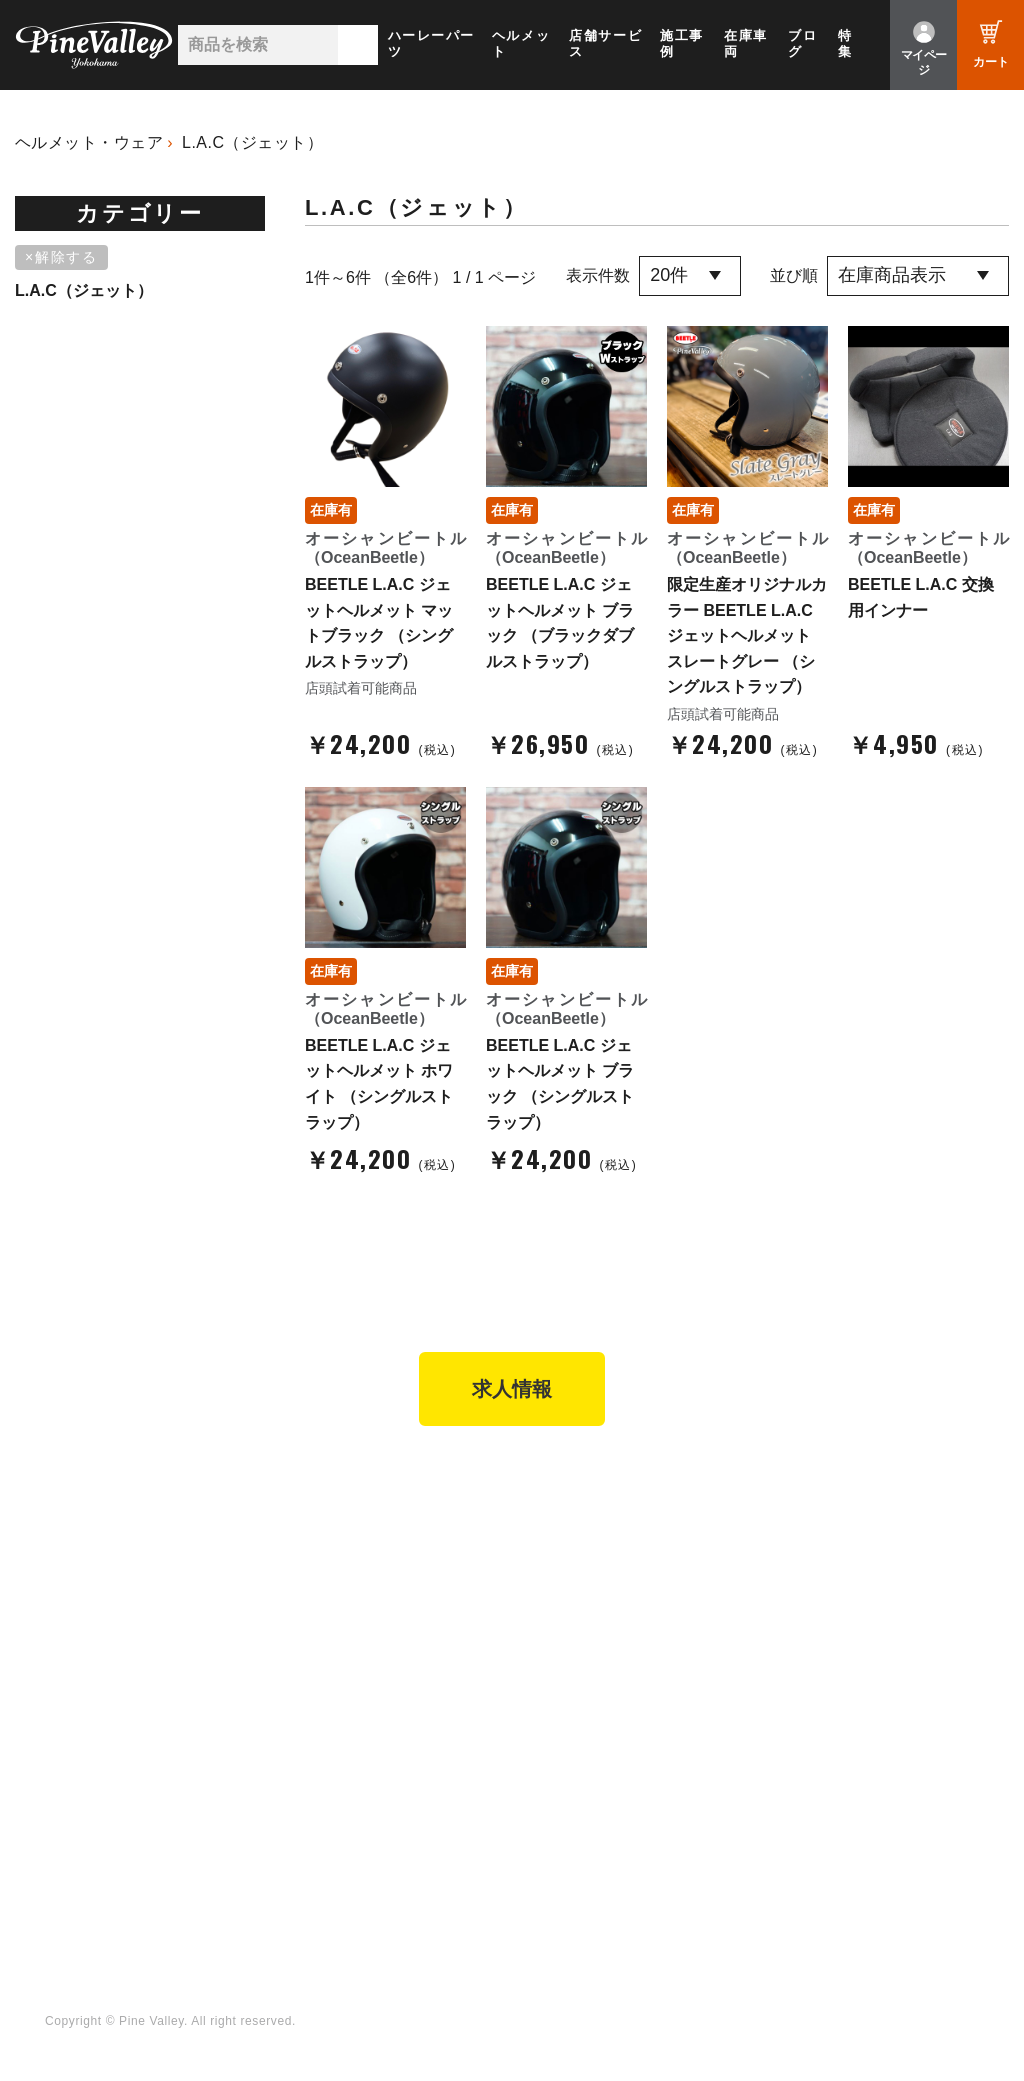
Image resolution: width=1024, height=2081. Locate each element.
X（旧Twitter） (581, 1774)
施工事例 (682, 43)
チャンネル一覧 (339, 1746)
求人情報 (512, 1389)
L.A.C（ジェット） (252, 142)
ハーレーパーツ (431, 43)
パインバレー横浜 (347, 1520)
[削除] (65, 258)
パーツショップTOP (598, 1547)
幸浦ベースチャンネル (361, 1801)
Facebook (564, 1746)
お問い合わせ (817, 1602)
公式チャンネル (339, 1774)
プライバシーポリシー (846, 1629)
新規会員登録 (575, 1520)
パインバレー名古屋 (354, 1547)
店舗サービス (605, 43)
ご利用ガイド (575, 1602)
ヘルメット (521, 43)
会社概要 (802, 1520)
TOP (52, 1481)
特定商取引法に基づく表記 (619, 1629)
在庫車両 (746, 43)
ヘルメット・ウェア (89, 142)
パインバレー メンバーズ (856, 1547)
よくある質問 (817, 1574)
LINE (548, 1801)
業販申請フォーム (590, 1657)
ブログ (802, 43)
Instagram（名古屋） (602, 1856)
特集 (845, 43)
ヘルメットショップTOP (612, 1574)
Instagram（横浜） (594, 1829)
